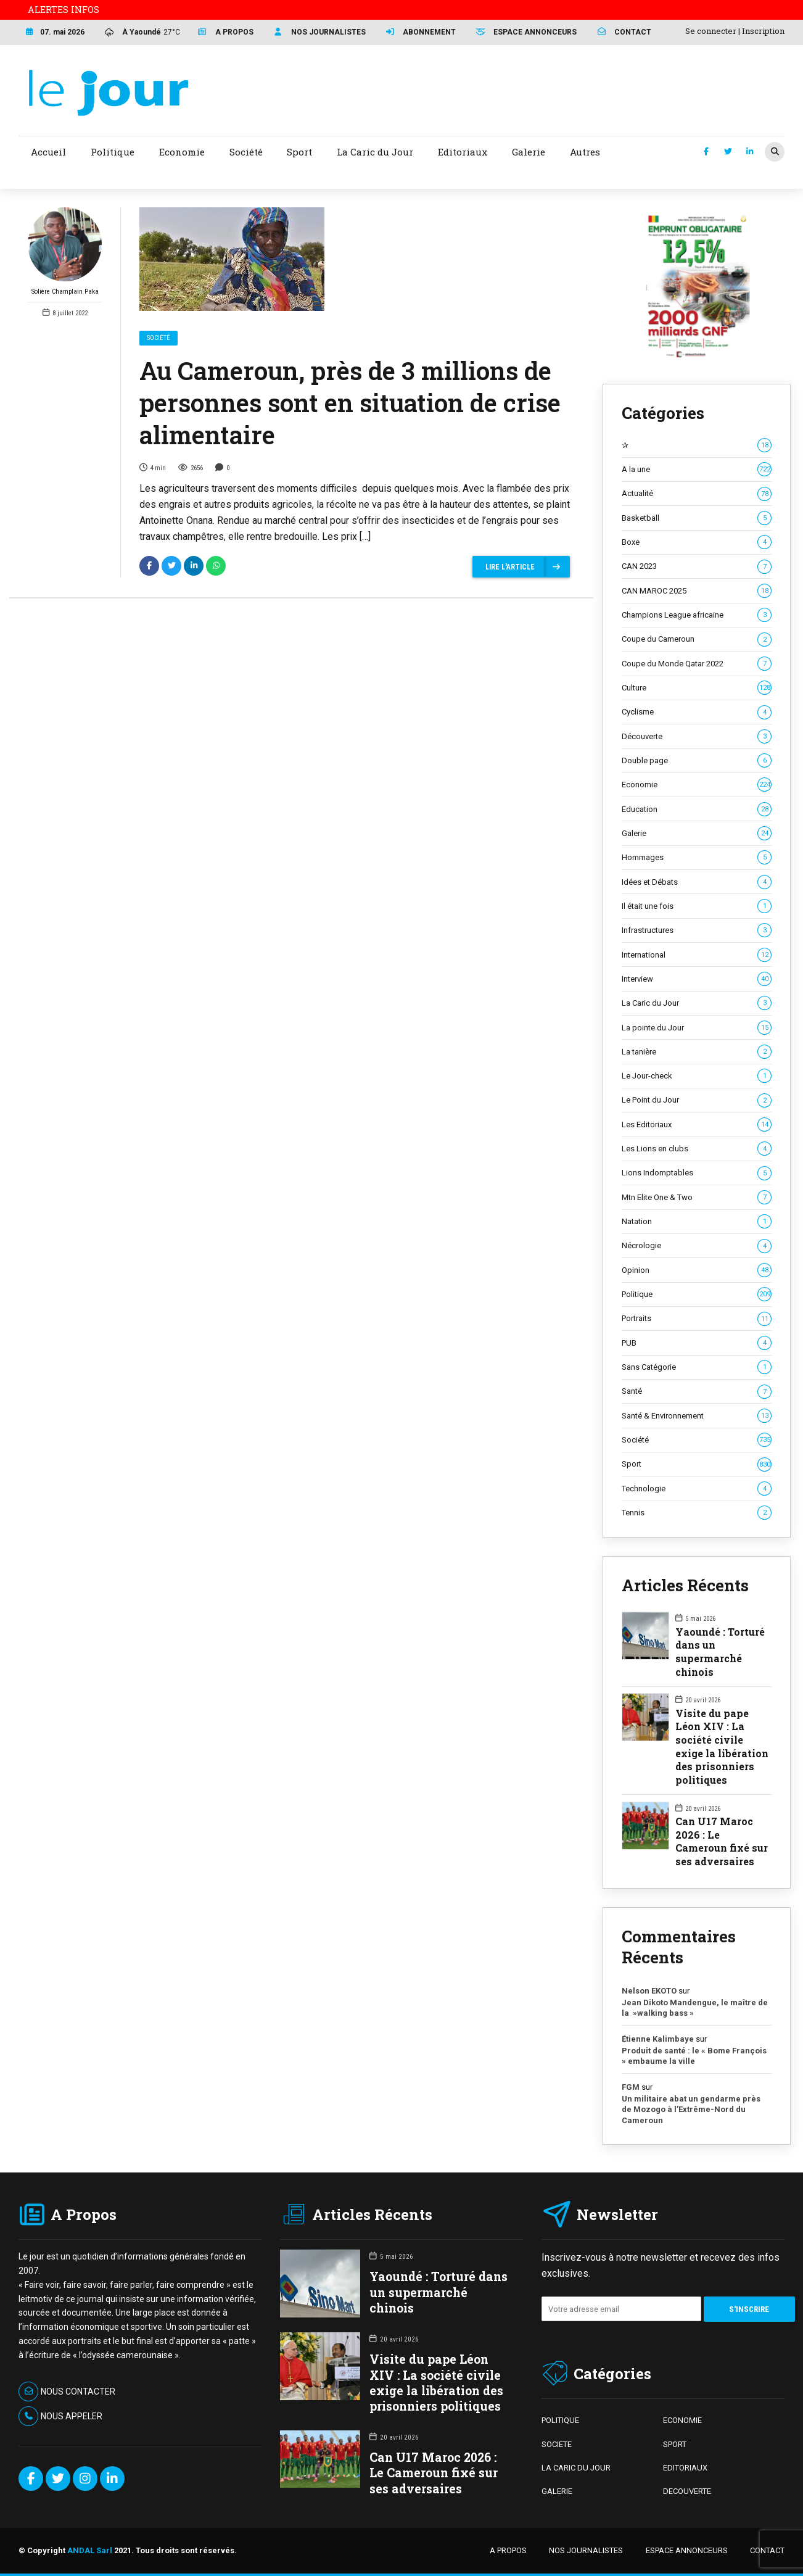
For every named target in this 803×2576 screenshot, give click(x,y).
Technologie (697, 1488)
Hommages (697, 857)
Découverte (697, 736)
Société (158, 338)
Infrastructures (697, 930)
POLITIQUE (560, 2420)
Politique (697, 1294)
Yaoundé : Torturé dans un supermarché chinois (720, 1651)
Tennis (697, 1512)
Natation (697, 1221)
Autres (585, 152)
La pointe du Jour (697, 1027)
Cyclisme (697, 712)
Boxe (697, 542)
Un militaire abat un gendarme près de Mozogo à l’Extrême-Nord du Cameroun (691, 2109)
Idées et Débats (697, 882)
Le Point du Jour (697, 1100)
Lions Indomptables (697, 1172)
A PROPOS (508, 2550)
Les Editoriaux (697, 1124)
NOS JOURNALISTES (586, 2550)
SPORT (674, 2444)
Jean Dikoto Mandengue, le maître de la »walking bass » (695, 2008)
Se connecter (710, 30)
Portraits (697, 1318)
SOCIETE (557, 2444)
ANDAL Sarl (89, 2550)
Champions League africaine (697, 615)
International (697, 955)
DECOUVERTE (687, 2491)
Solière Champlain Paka (65, 251)
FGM (631, 2087)
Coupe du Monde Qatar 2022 (697, 663)
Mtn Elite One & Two (697, 1197)
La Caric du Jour (697, 1003)
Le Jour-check (697, 1076)
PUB (697, 1343)
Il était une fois (697, 906)
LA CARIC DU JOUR (576, 2467)
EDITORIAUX (685, 2467)
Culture (697, 688)
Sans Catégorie (697, 1367)
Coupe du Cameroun (697, 639)
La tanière (697, 1052)
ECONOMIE (682, 2420)
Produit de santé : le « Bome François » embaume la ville (694, 2056)
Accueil (48, 152)
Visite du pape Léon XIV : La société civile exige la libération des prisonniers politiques (721, 1746)
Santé (697, 1391)
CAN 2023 (697, 566)
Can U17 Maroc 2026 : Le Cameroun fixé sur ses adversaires (721, 1841)
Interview (697, 979)
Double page (697, 760)
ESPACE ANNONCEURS (687, 2550)
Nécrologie (697, 1245)
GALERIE (557, 2491)
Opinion (697, 1270)
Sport (697, 1464)
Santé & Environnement (697, 1416)
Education (697, 809)
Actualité (697, 493)
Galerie (697, 833)
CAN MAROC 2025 (697, 591)
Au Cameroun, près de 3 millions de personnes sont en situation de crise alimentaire (350, 402)
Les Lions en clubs (697, 1148)
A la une (697, 469)
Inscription (763, 30)
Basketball (697, 518)
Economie (697, 784)
